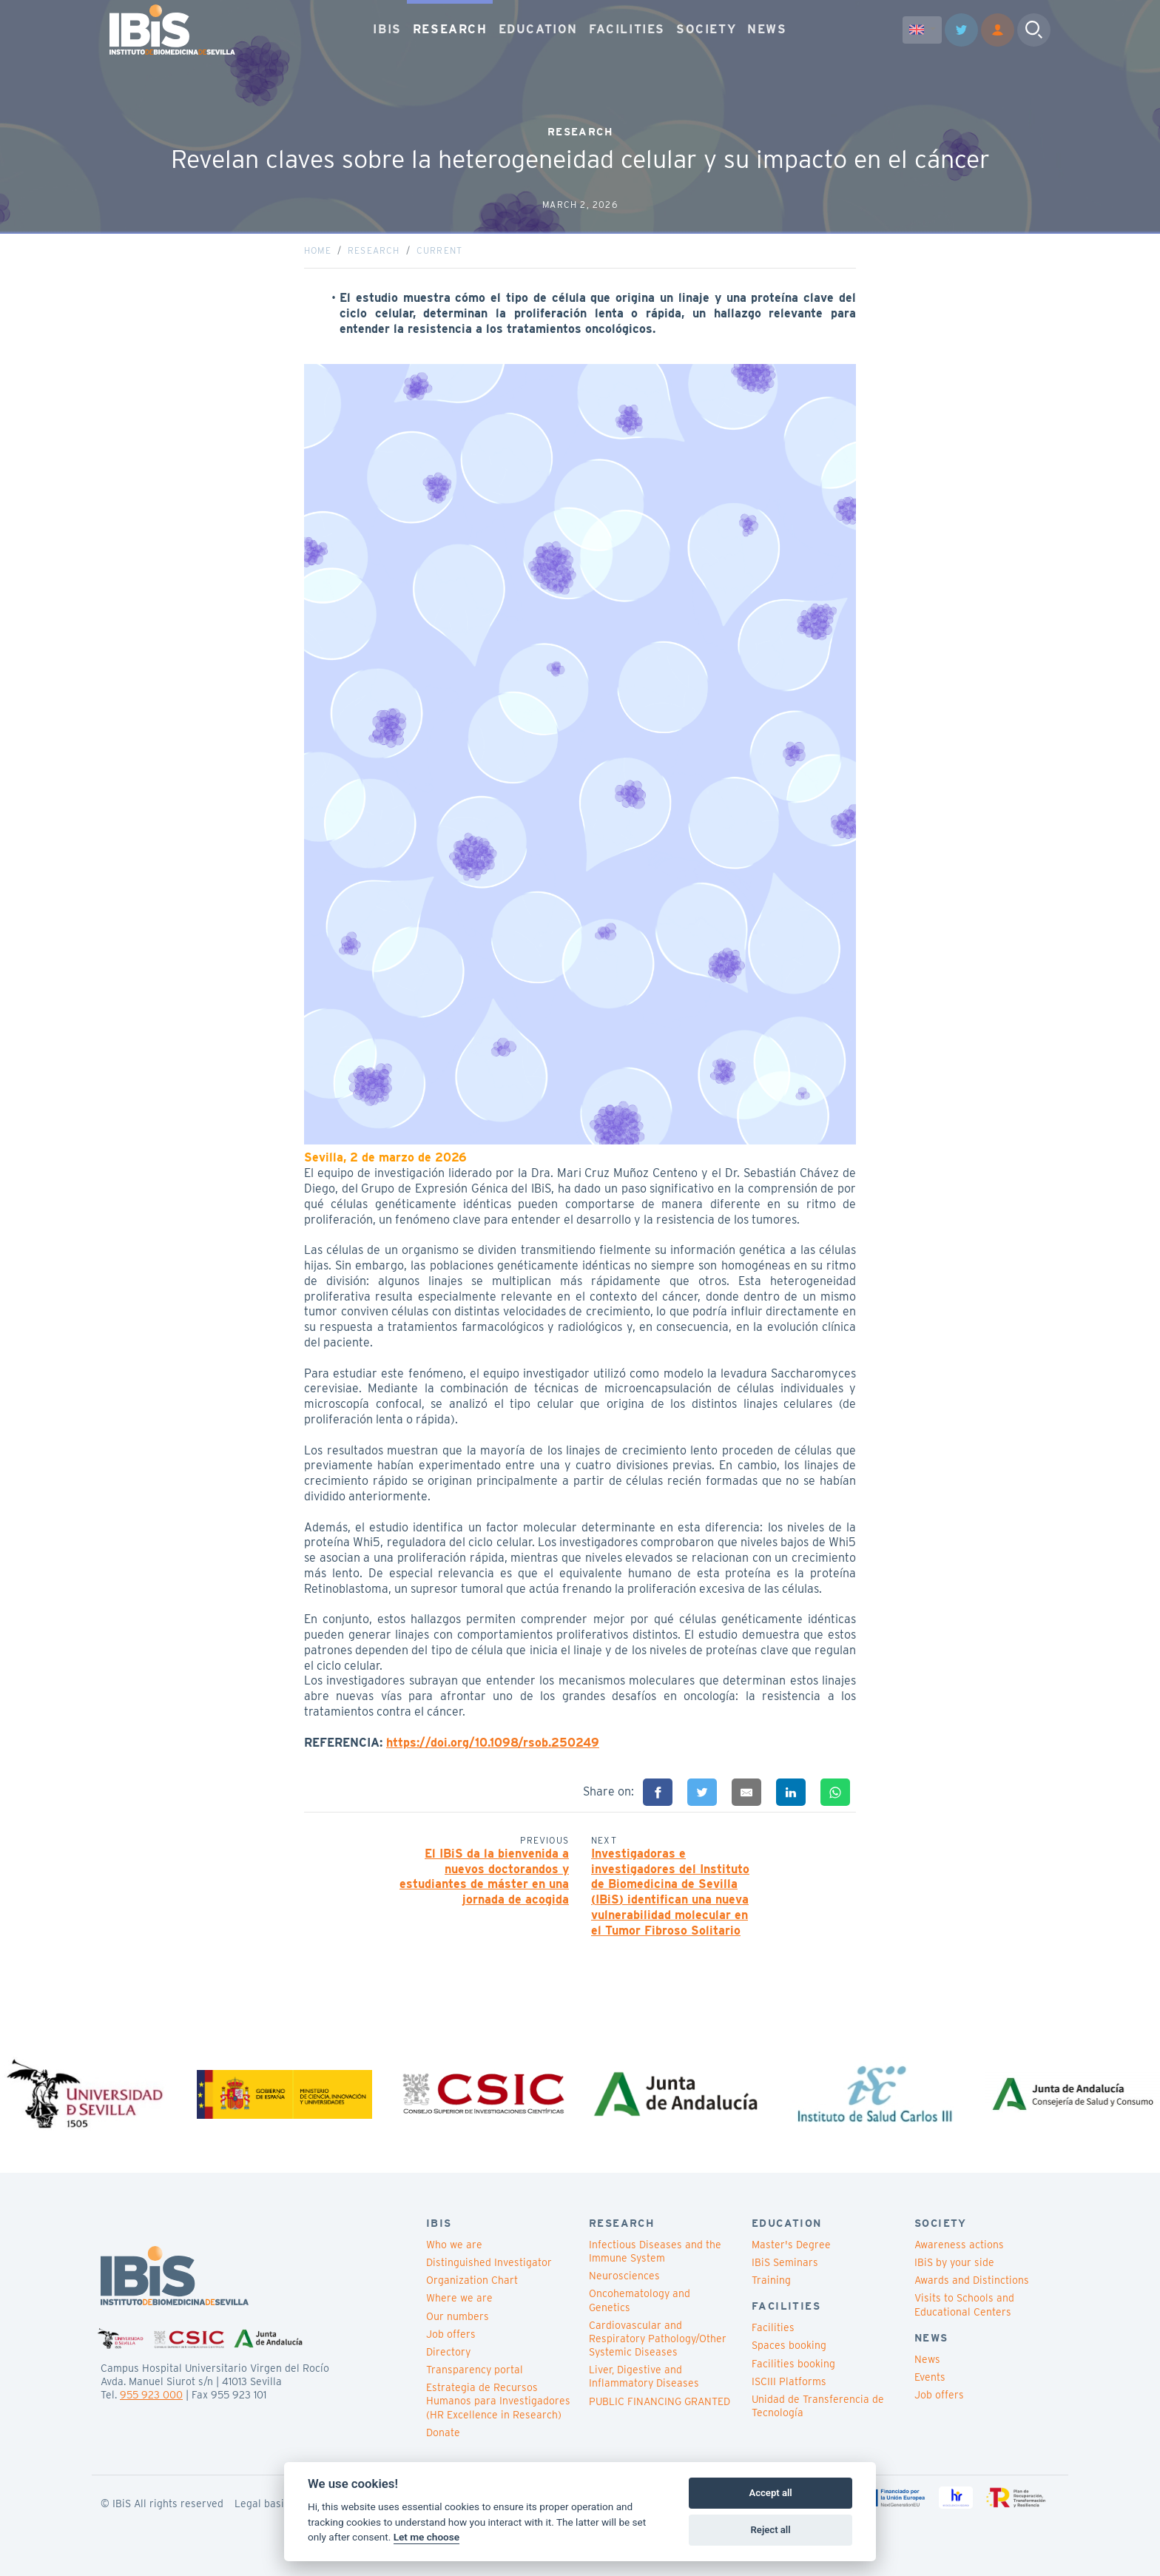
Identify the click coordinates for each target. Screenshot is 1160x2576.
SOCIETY (706, 29)
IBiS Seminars (785, 2262)
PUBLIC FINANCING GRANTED (659, 2401)
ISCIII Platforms (789, 2381)
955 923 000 (151, 2395)
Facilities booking (793, 2364)
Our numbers (457, 2316)
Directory (448, 2352)
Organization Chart (472, 2280)
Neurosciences (624, 2276)
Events (929, 2377)
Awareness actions (959, 2244)
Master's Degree (791, 2244)
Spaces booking (789, 2345)
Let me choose (426, 2537)
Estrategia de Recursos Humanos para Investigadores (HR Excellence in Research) (498, 2400)
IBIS (387, 29)
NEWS (766, 29)
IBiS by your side (954, 2262)
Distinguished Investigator (489, 2262)
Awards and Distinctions (971, 2280)
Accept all (770, 2492)
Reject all (771, 2529)
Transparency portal (474, 2370)
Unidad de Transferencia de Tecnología (818, 2405)
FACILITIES (627, 29)
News (927, 2359)
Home (317, 250)
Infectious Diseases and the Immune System (655, 2251)
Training (771, 2280)
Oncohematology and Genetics (639, 2300)
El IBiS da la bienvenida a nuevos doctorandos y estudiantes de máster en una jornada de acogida (484, 1876)
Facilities (773, 2327)
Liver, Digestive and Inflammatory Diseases (644, 2376)
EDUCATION (538, 29)
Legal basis (262, 2503)
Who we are (454, 2244)
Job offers (451, 2334)
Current (439, 250)
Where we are (459, 2298)
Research (374, 250)
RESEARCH (450, 29)
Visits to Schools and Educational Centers (964, 2304)
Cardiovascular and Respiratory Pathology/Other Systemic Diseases (657, 2338)
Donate (443, 2432)
